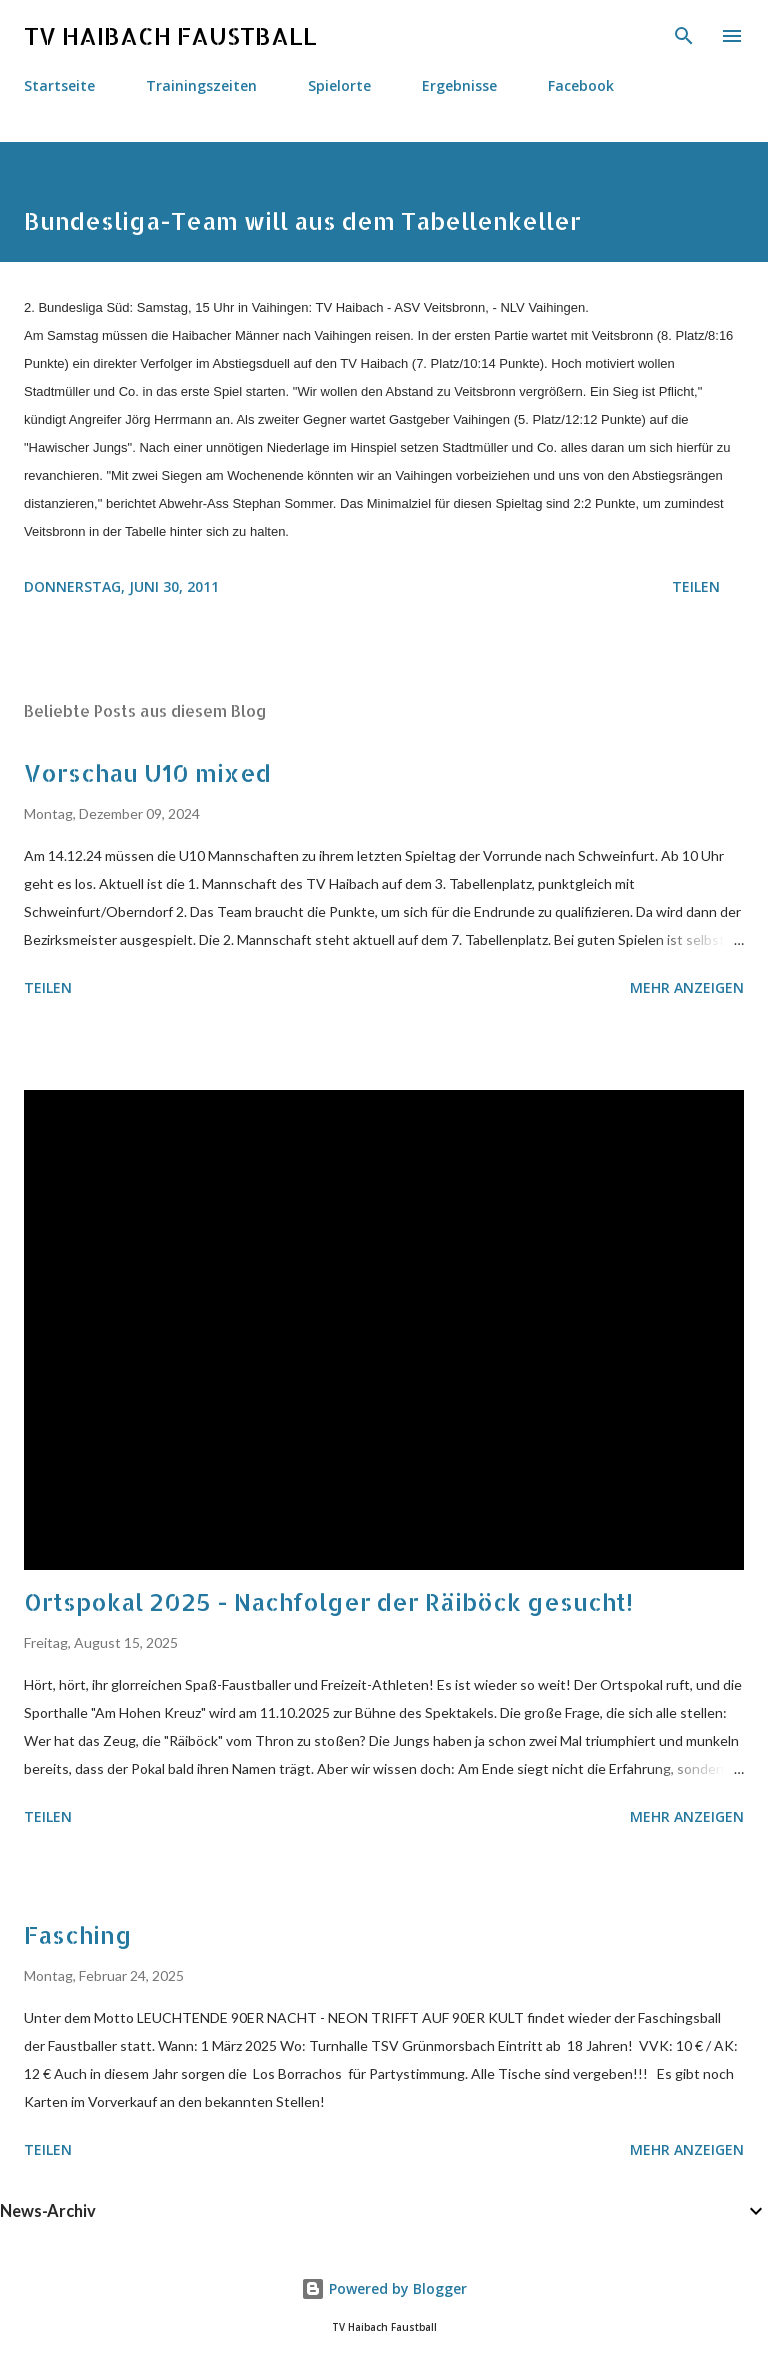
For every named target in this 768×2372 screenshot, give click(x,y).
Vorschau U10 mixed (147, 772)
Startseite (59, 85)
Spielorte (339, 85)
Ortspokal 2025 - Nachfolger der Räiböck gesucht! (328, 1601)
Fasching (78, 1934)
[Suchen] (684, 36)
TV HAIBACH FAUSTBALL (170, 35)
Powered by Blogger (384, 2288)
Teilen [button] (696, 586)
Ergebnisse (459, 85)
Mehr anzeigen (687, 987)
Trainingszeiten (201, 85)
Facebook (581, 85)
